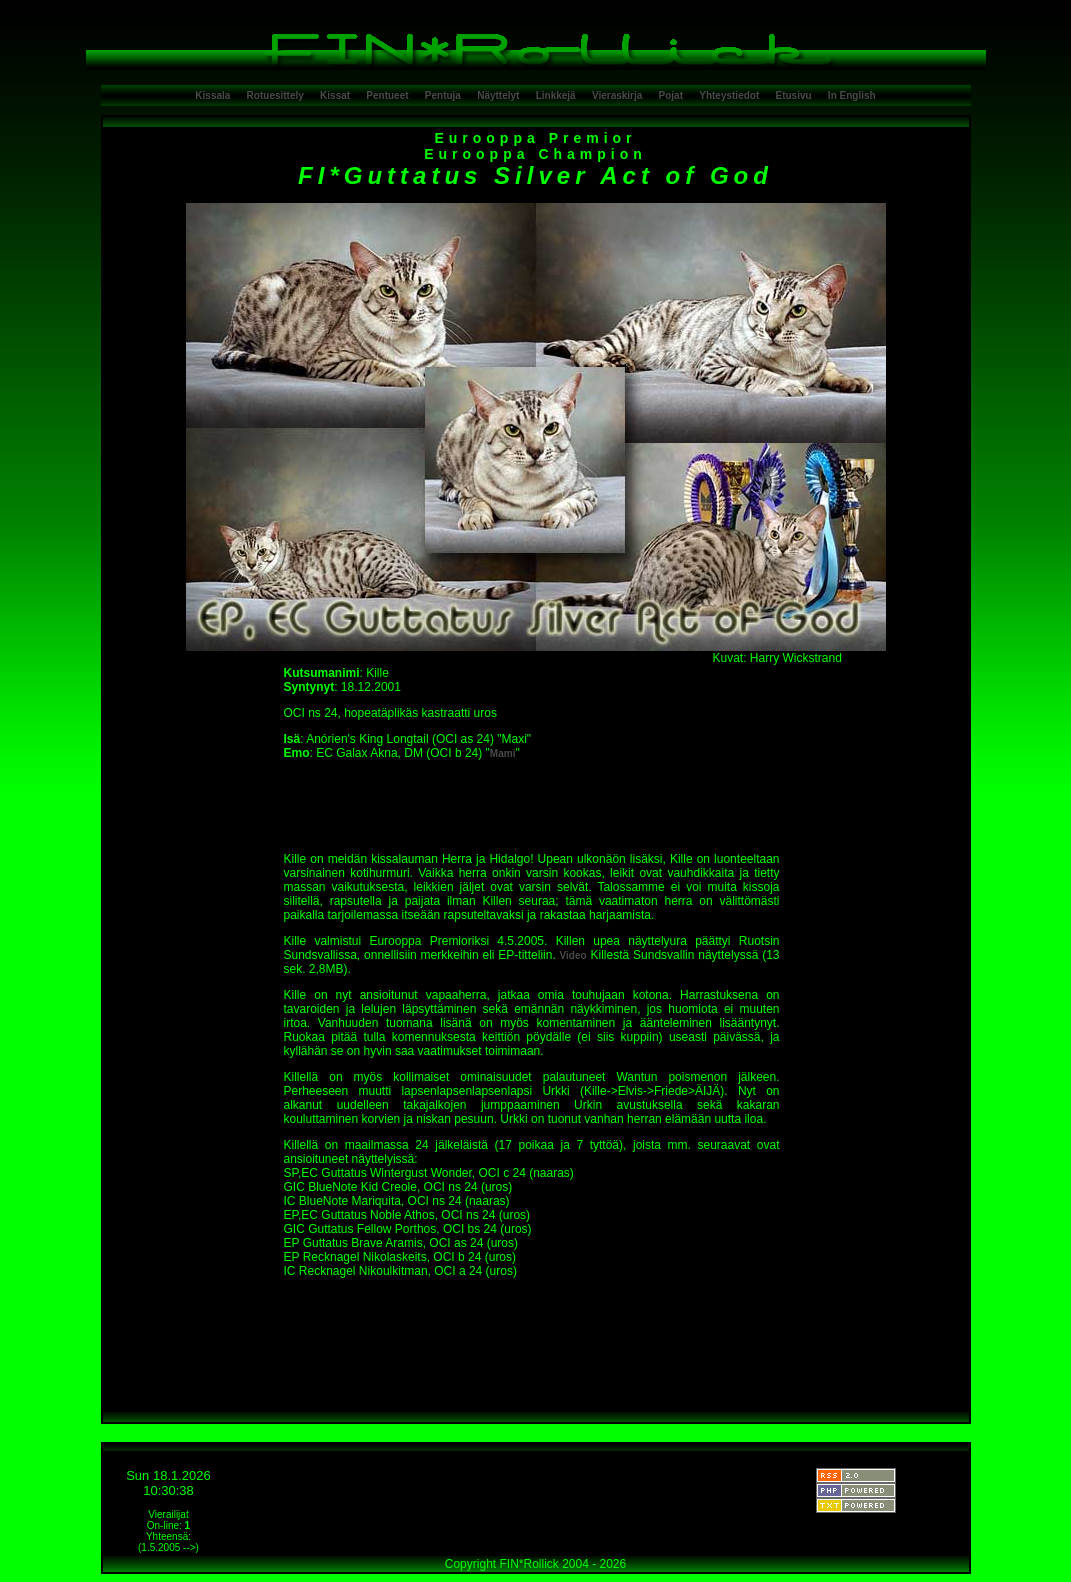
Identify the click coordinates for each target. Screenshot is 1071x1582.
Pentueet (387, 95)
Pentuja (443, 95)
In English (852, 95)
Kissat (335, 95)
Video (573, 955)
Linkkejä (556, 95)
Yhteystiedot (729, 95)
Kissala (212, 95)
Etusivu (794, 95)
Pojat (671, 95)
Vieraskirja (617, 95)
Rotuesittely (275, 95)
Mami (503, 753)
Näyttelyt (498, 95)
